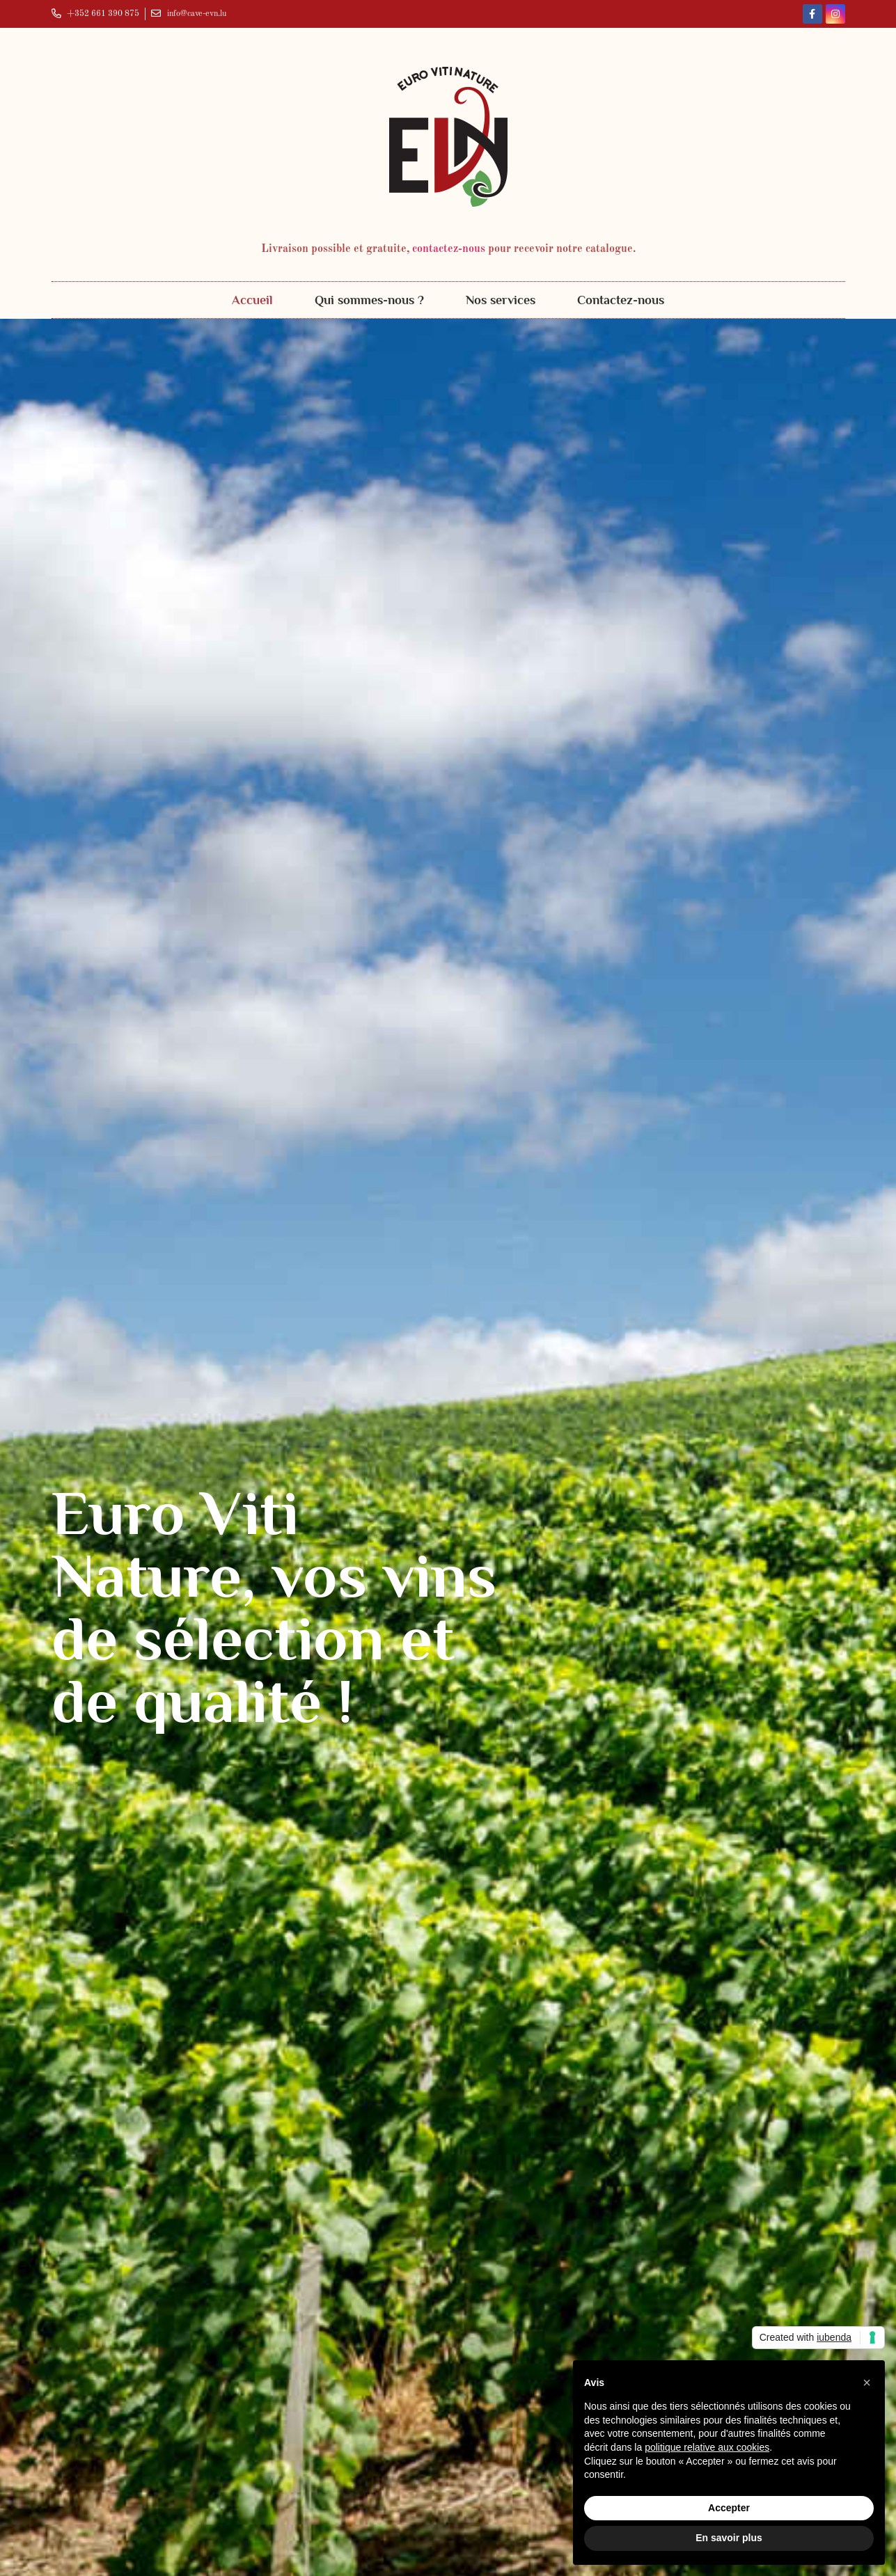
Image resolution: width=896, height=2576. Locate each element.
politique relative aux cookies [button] (707, 2447)
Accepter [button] (729, 2507)
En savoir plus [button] (728, 2537)
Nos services (500, 300)
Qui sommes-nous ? (369, 300)
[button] (867, 2382)
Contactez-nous (620, 300)
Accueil (252, 300)
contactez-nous (448, 249)
